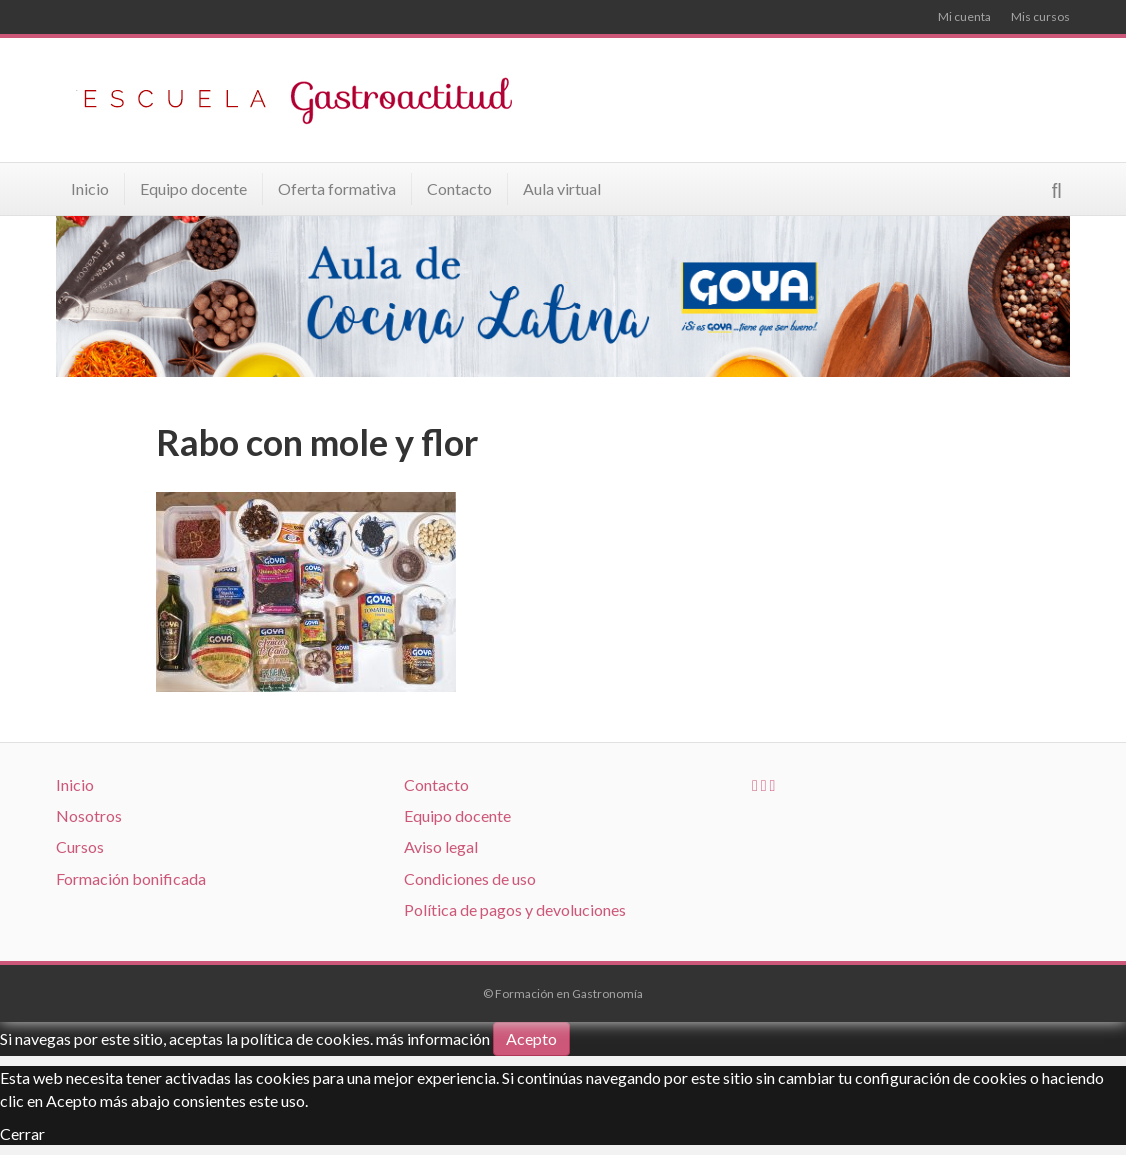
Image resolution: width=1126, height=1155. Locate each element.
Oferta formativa (337, 188)
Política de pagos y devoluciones (515, 909)
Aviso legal (441, 846)
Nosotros (89, 815)
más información (433, 1038)
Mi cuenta (964, 16)
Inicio (90, 188)
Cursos (80, 846)
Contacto (459, 188)
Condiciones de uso (470, 878)
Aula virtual (562, 188)
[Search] (1057, 190)
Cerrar (22, 1133)
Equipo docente (193, 188)
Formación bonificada (131, 878)
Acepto (531, 1038)
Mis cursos (1040, 16)
